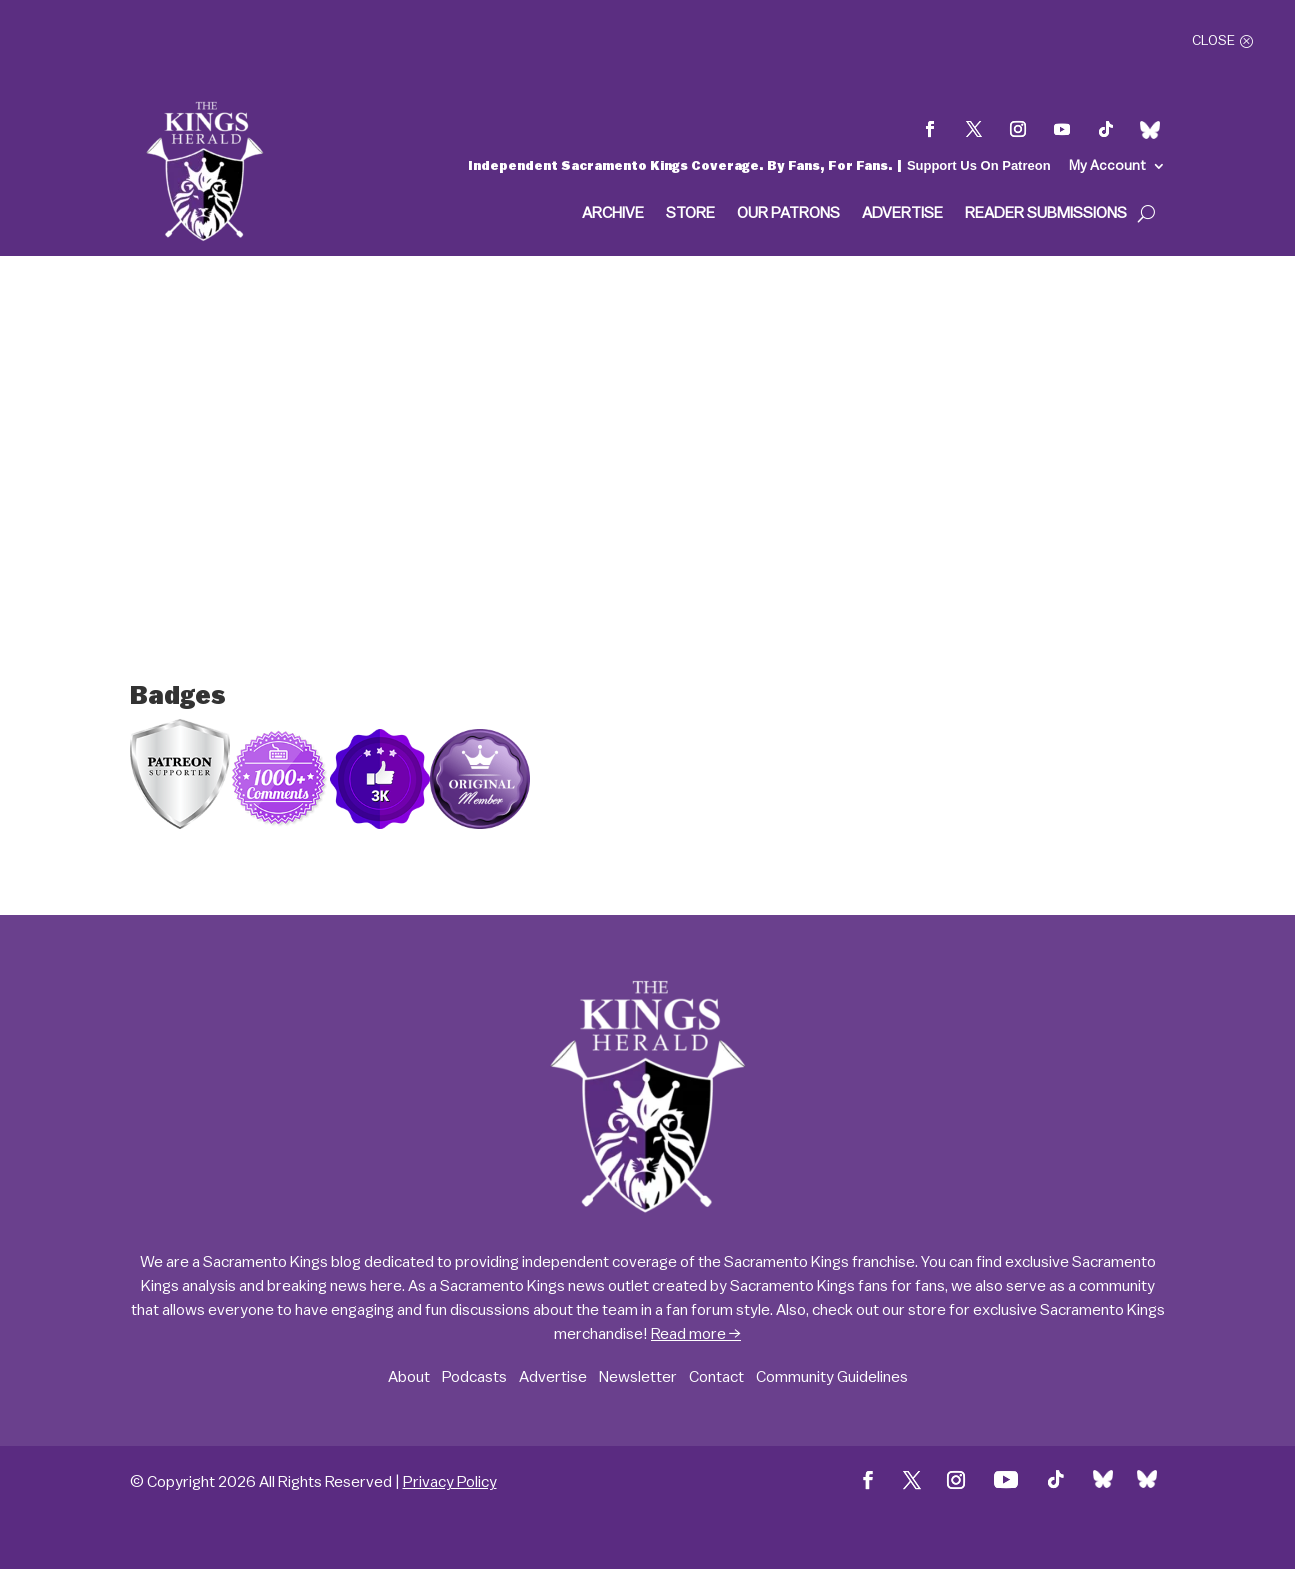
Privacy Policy (450, 1482)
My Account (1107, 166)
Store (690, 213)
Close (1213, 41)
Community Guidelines (832, 1377)
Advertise (902, 213)
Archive (613, 213)
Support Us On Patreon (979, 165)
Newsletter (638, 1377)
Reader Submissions (1046, 213)
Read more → (696, 1334)
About (409, 1377)
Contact (716, 1377)
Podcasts (474, 1377)
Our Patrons (788, 213)
